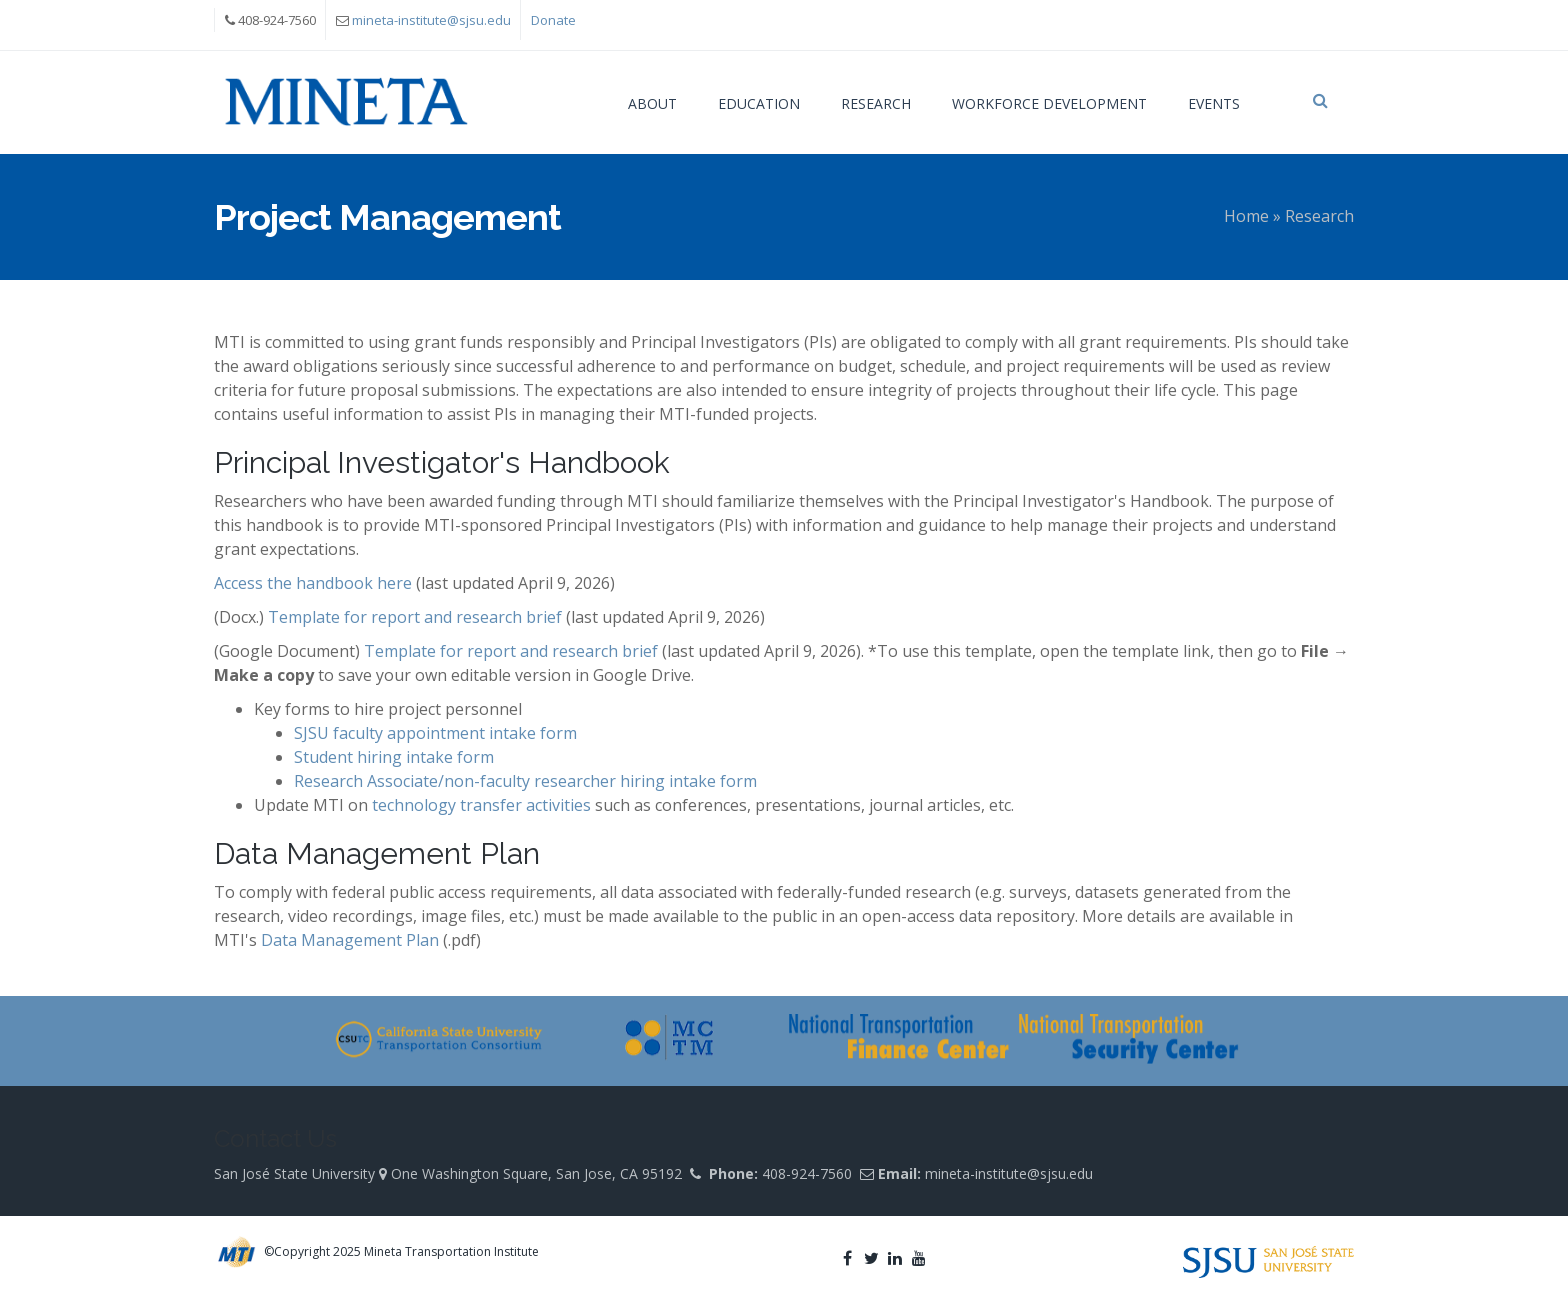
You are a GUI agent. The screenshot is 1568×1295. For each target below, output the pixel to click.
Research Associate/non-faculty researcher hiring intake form (525, 781)
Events (1214, 103)
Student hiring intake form (394, 757)
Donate (553, 20)
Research (876, 103)
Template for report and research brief (415, 617)
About (652, 103)
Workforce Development (1049, 103)
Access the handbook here (313, 583)
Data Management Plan (350, 940)
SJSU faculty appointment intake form (435, 733)
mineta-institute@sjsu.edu (431, 20)
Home (1246, 216)
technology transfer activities (481, 805)
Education (759, 103)
